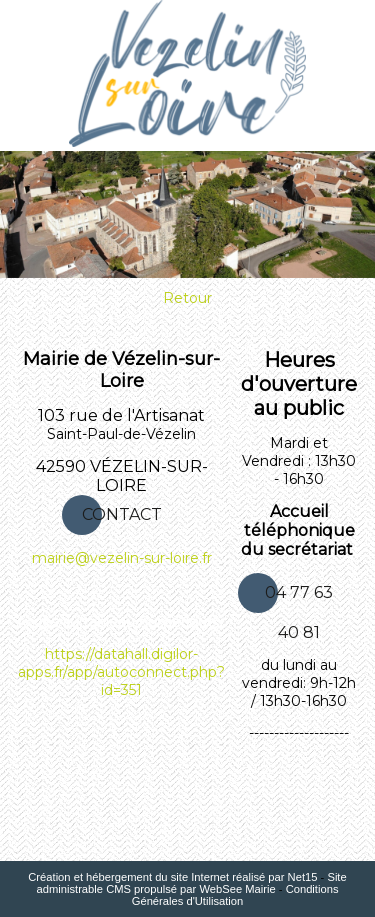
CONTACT (122, 514)
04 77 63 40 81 (299, 598)
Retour (187, 298)
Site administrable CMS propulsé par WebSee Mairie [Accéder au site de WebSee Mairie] (191, 883)
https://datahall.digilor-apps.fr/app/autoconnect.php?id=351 (121, 672)
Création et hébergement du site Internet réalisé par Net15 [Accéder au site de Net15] (172, 877)
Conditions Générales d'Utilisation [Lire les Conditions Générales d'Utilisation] (235, 895)
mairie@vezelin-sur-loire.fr (122, 558)
